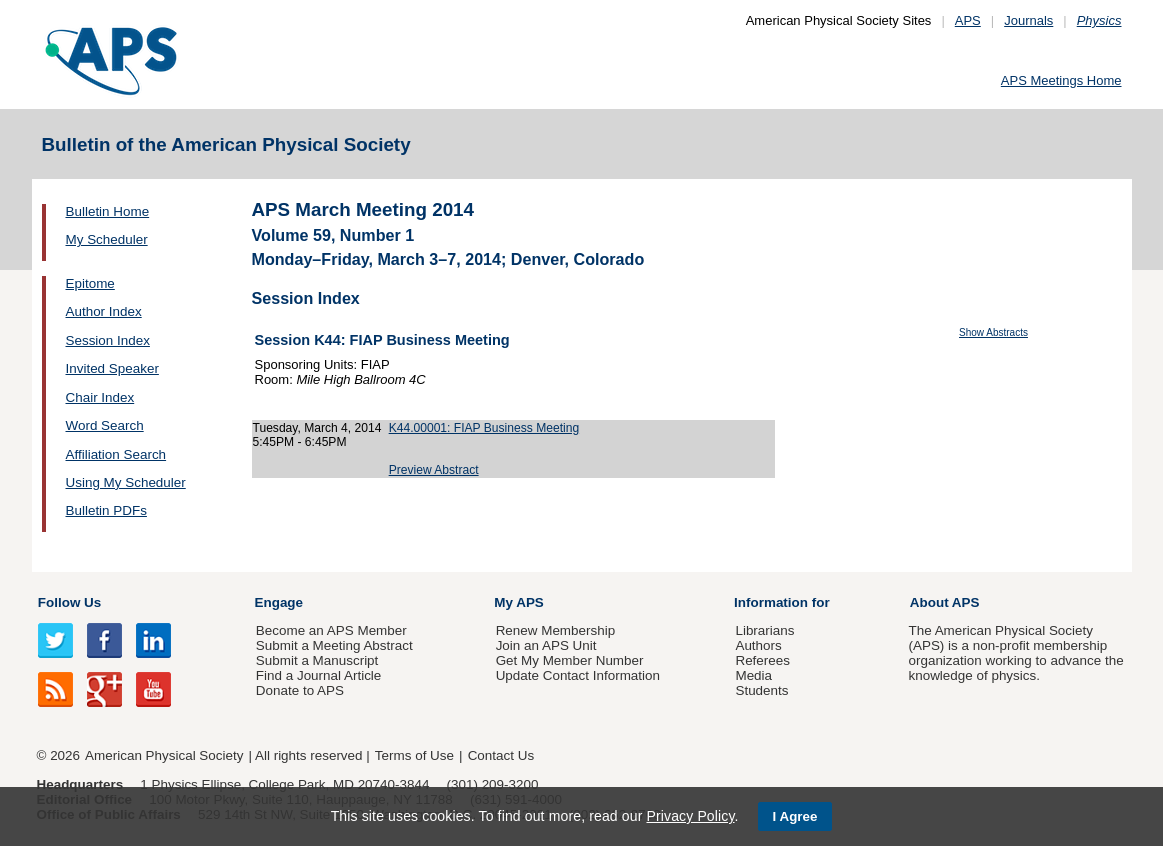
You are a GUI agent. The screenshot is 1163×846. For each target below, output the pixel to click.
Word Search (105, 425)
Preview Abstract (434, 470)
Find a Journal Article (318, 675)
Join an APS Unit (546, 645)
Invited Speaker (112, 368)
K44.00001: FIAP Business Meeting (484, 428)
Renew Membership (556, 630)
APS (968, 20)
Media (753, 675)
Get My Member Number (570, 660)
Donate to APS (300, 690)
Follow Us (69, 602)
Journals (1028, 20)
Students (761, 690)
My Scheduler (107, 239)
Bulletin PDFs (106, 510)
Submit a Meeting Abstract (334, 645)
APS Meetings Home (1061, 80)
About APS (945, 602)
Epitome (90, 283)
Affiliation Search (116, 454)
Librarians (764, 630)
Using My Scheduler (126, 482)
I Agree (795, 816)
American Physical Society (164, 755)
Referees (762, 660)
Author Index (104, 311)
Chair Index (100, 397)
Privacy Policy (690, 816)
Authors (758, 645)
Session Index (108, 340)
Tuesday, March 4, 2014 (317, 428)
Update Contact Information (578, 675)
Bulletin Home (108, 211)
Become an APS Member (331, 630)
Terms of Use (414, 755)
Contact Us (501, 755)
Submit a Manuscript (317, 660)
